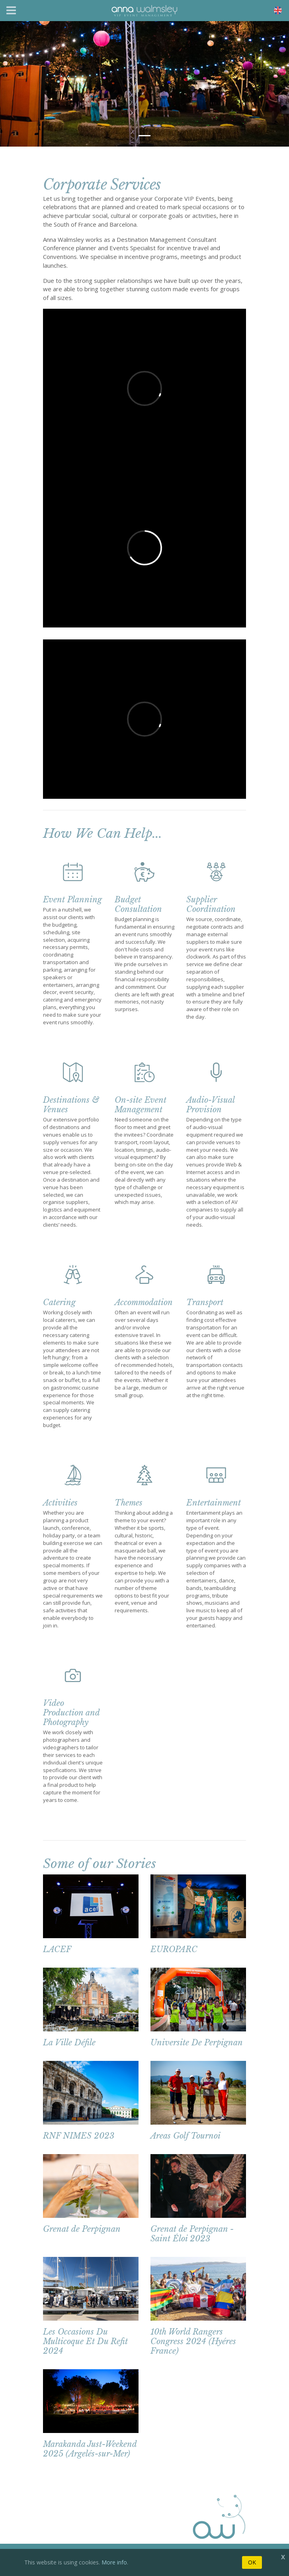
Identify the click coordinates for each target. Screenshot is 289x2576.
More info (114, 2562)
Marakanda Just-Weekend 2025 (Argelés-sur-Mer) (90, 2448)
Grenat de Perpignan (82, 2229)
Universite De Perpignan (196, 2042)
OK (252, 2562)
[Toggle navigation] (11, 10)
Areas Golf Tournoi (185, 2136)
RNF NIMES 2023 (78, 2136)
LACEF (57, 1949)
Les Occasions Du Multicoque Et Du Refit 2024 (85, 2341)
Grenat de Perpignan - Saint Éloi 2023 (192, 2233)
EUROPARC (173, 1949)
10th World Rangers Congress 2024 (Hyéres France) (193, 2341)
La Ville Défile (69, 2042)
